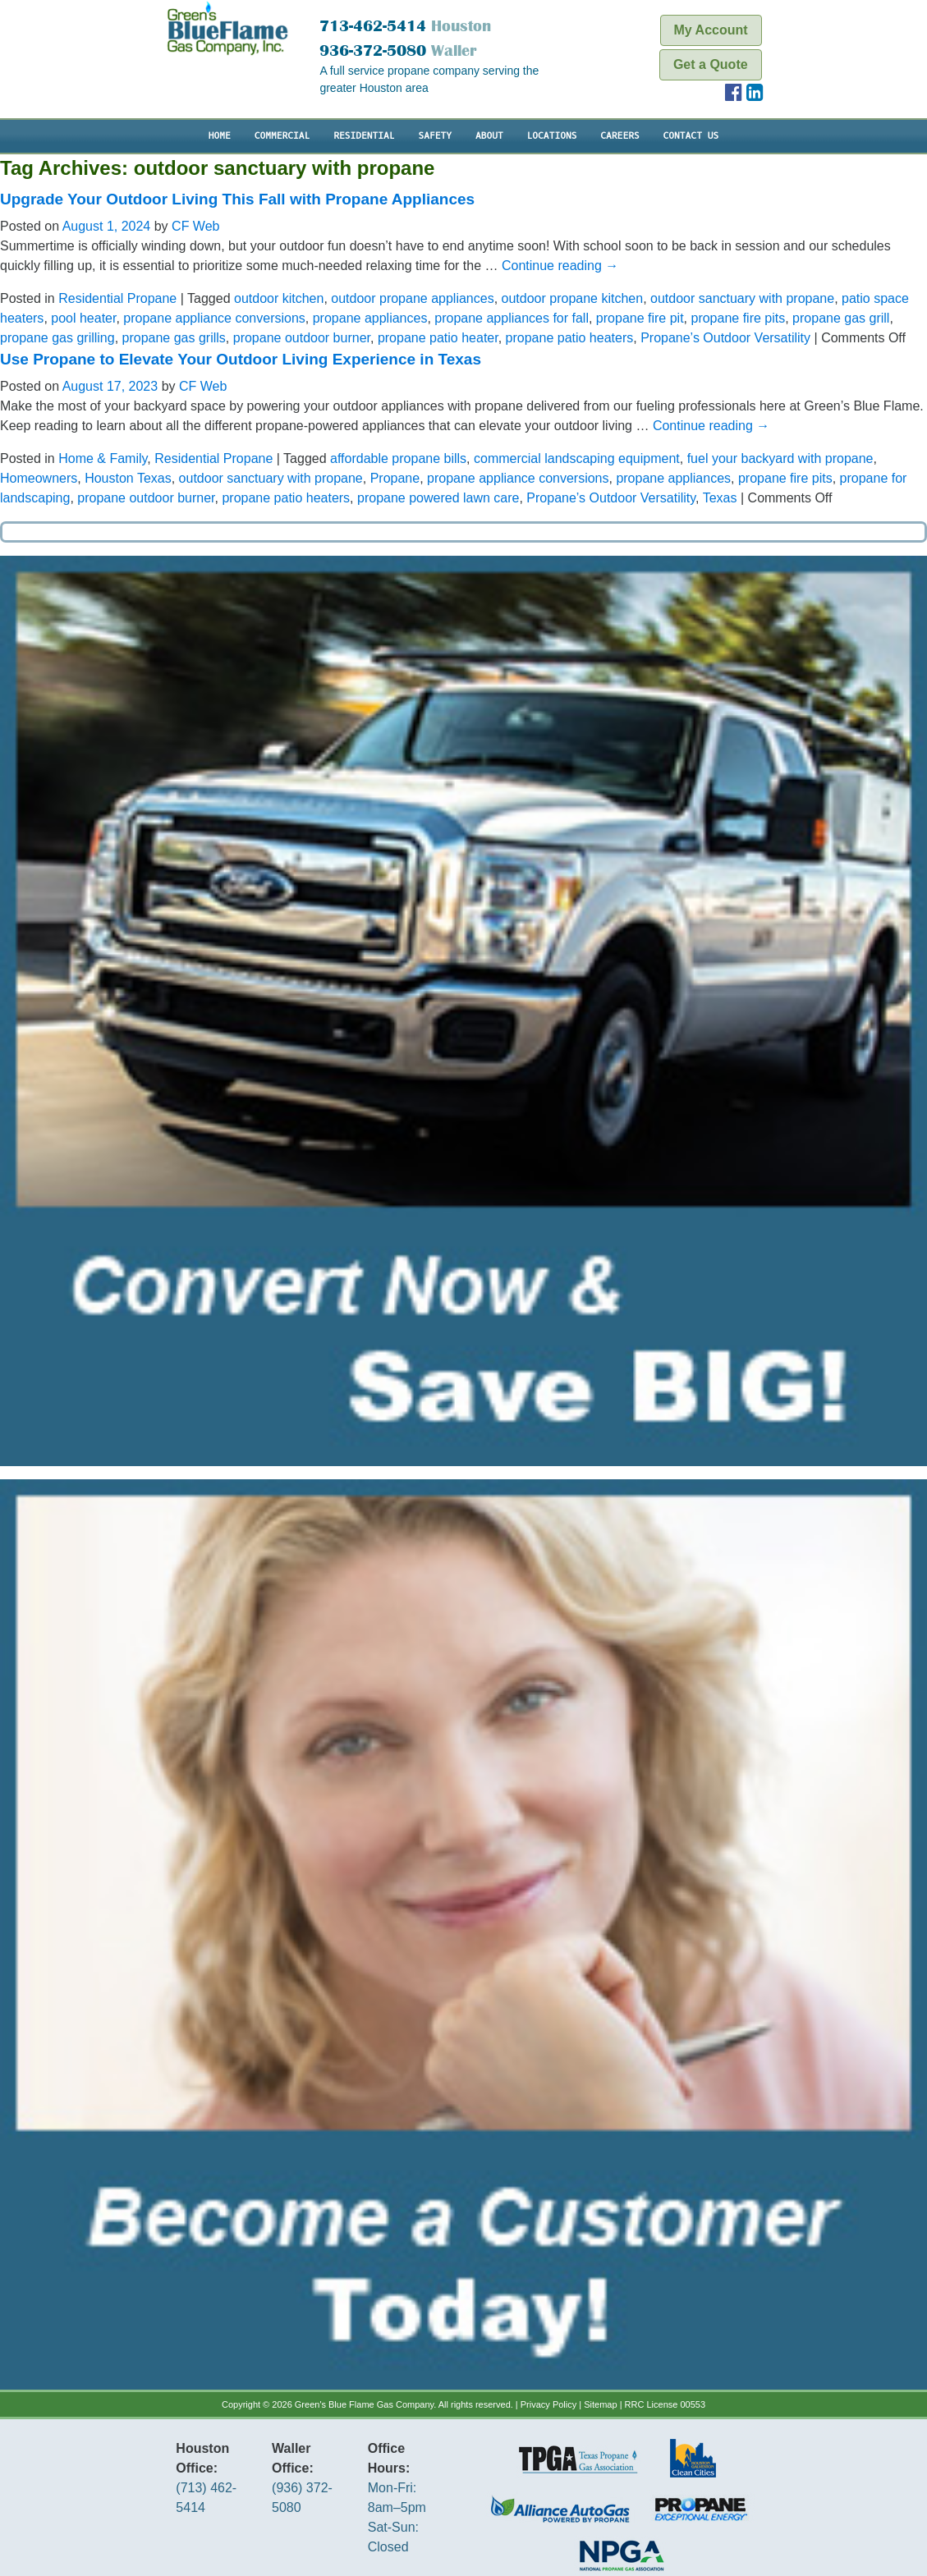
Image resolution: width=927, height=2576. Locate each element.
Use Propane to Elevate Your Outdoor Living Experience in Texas (240, 359)
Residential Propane (117, 298)
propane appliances (370, 318)
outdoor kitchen (279, 298)
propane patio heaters (570, 338)
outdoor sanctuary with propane (742, 298)
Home (220, 136)
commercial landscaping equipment (577, 458)
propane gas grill (840, 318)
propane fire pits (738, 318)
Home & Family (102, 458)
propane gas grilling (57, 338)
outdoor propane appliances (412, 298)
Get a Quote (711, 64)
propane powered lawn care (438, 498)
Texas (720, 498)
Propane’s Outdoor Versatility (725, 338)
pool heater (83, 318)
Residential (363, 136)
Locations (552, 136)
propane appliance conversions (214, 318)
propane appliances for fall (511, 318)
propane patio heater (438, 338)
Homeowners (38, 478)
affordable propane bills (398, 458)
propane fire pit (640, 318)
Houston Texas (128, 478)
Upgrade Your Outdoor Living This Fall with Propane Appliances (237, 199)
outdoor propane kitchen (573, 298)
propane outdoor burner (301, 338)
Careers (619, 136)
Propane (395, 478)
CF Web (195, 226)
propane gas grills (174, 338)
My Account (712, 30)
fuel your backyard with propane (780, 458)
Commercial (282, 136)
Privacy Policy (548, 2404)
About (489, 136)
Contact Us (691, 136)
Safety (435, 136)
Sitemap (600, 2404)
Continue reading (560, 266)
